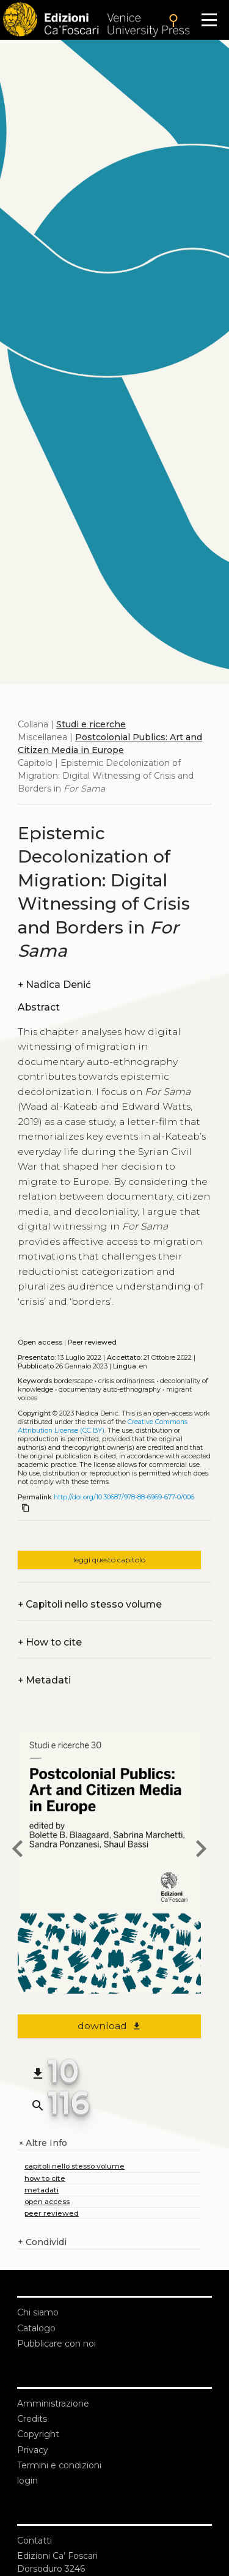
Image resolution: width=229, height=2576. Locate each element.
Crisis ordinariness (126, 1381)
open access (47, 2201)
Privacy (32, 2449)
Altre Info (42, 2143)
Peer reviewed (92, 1342)
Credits (32, 2418)
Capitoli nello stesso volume (90, 1604)
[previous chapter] (18, 1850)
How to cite (50, 1642)
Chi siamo (38, 2312)
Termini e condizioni (59, 2465)
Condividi (42, 2242)
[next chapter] (201, 1850)
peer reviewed (51, 2213)
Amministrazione (53, 2403)
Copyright (38, 2434)
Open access (40, 1342)
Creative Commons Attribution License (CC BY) (102, 1426)
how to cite (44, 2178)
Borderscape (73, 1381)
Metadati (44, 1680)
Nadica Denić (54, 984)
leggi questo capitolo (109, 1559)
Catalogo (36, 2328)
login (27, 2480)
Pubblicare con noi (56, 2343)
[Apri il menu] (209, 20)
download (110, 2026)
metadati (41, 2189)
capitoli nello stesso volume (74, 2165)
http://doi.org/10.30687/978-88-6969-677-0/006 (124, 1497)
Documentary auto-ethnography (110, 1390)
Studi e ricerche (91, 724)
